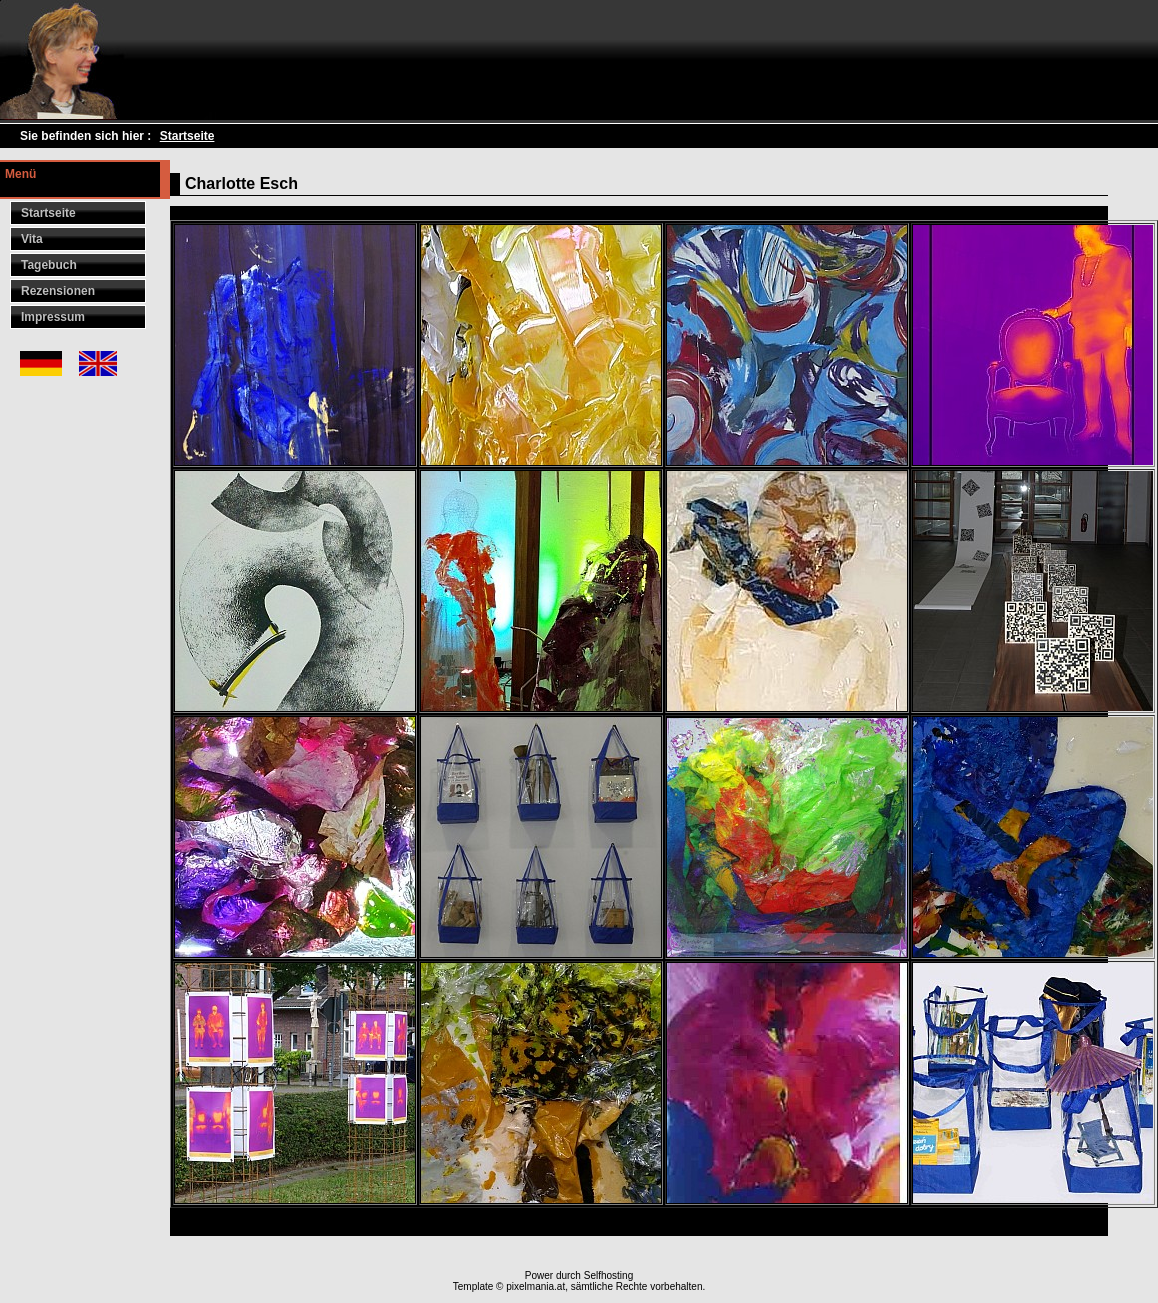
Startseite (187, 136)
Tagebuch (49, 265)
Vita (32, 239)
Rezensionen (58, 291)
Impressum (53, 317)
